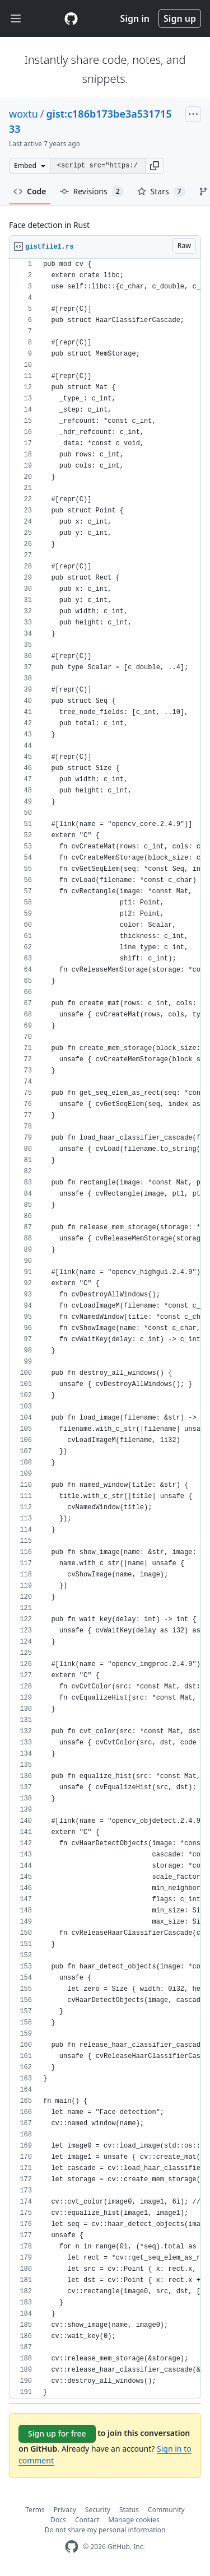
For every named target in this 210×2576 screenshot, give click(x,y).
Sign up (180, 18)
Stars (161, 191)
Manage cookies (133, 2519)
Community (166, 2509)
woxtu (23, 113)
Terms (35, 2509)
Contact (87, 2519)
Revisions (92, 191)
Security (97, 2509)
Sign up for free (57, 2433)
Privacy (65, 2509)
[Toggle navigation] (15, 19)
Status (129, 2509)
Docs (58, 2519)
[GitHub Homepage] (71, 2547)
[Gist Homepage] (71, 18)
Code (29, 191)
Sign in (135, 18)
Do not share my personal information (105, 2530)
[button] (154, 166)
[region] (105, 1328)
